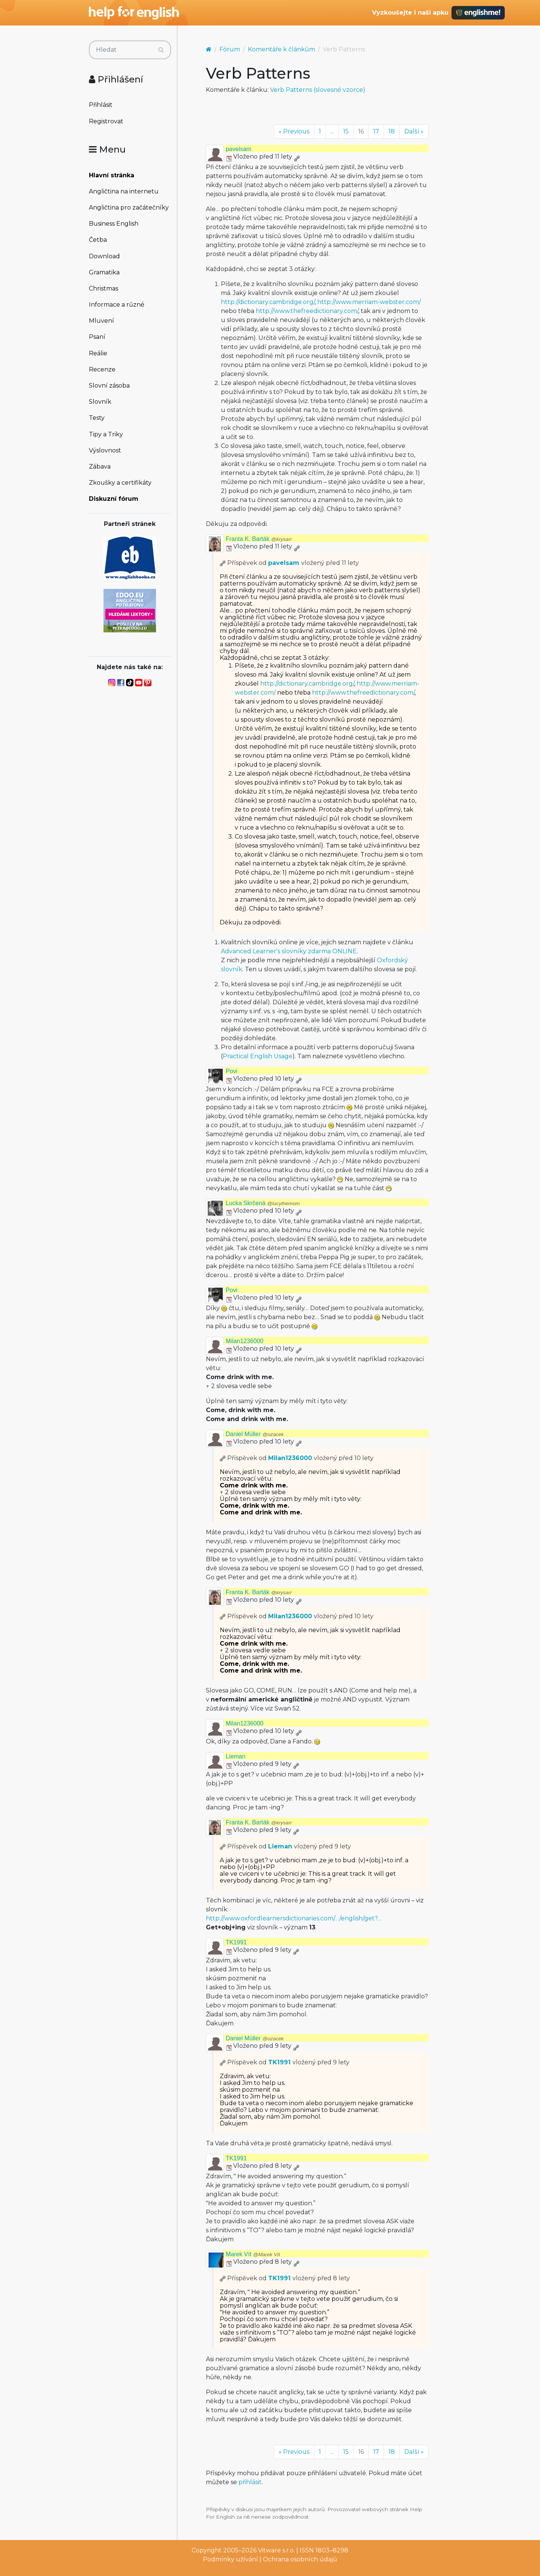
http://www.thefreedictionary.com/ (307, 311)
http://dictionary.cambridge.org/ (268, 302)
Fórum (229, 49)
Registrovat (106, 121)
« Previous (294, 131)
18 (391, 131)
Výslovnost (105, 450)
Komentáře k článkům (281, 49)
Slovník (100, 401)
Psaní (97, 336)
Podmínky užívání (230, 2559)
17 (376, 131)
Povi (231, 1071)
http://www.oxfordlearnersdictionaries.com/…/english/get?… (294, 1918)
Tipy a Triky (106, 434)
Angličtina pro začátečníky (129, 207)
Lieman (235, 1756)
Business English (113, 223)
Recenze (102, 369)
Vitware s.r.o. (276, 2550)
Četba (98, 239)
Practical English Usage (257, 1056)
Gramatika (104, 272)
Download (104, 256)
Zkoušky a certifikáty (120, 482)
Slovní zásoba (109, 385)
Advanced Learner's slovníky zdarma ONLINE (289, 951)
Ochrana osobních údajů (300, 2559)
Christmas (103, 288)
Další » (414, 131)
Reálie (98, 353)
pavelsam (238, 149)
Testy (97, 417)
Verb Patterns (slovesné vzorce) (317, 89)
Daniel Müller (255, 1434)
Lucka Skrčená (263, 1203)
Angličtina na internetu (124, 191)
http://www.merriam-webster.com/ (369, 302)
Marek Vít (253, 2254)
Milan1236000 (245, 1341)
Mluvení (101, 320)
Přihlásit (100, 104)
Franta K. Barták (259, 539)
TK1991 (236, 1942)
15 (346, 131)
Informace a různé (116, 304)
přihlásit (250, 2482)
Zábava (100, 466)
